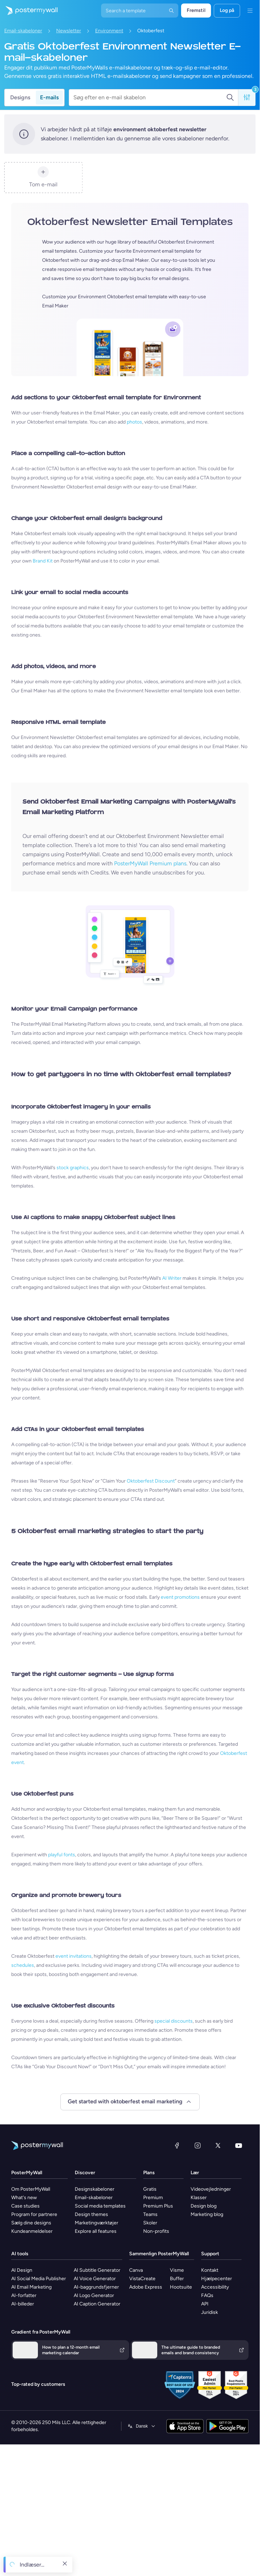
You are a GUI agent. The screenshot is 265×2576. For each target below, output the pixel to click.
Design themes (91, 2214)
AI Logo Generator (94, 2295)
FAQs (207, 2295)
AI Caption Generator (97, 2304)
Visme (177, 2270)
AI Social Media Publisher (38, 2279)
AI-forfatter (24, 2295)
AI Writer (171, 1278)
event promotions (180, 1597)
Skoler (150, 2223)
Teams (150, 2214)
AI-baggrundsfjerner (96, 2287)
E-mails (49, 97)
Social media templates (100, 2206)
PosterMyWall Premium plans (150, 863)
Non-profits (156, 2231)
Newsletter (68, 31)
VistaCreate (142, 2279)
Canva (136, 2270)
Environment (109, 31)
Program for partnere (34, 2214)
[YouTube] (239, 2145)
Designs (20, 97)
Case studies (25, 2206)
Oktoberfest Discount (151, 1481)
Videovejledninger (211, 2189)
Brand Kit (43, 561)
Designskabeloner (94, 2189)
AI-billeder (22, 2304)
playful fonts (61, 1855)
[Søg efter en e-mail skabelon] (149, 97)
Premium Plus (158, 2206)
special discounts (173, 2021)
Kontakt (209, 2270)
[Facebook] (177, 2145)
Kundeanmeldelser (32, 2231)
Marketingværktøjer (96, 2223)
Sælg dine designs (31, 2223)
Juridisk (209, 2312)
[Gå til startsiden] (29, 11)
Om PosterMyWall (30, 2189)
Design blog (204, 2206)
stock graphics (73, 1168)
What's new (24, 2198)
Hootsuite (181, 2287)
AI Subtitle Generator (97, 2270)
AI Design (21, 2270)
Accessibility (215, 2287)
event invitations (73, 1956)
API (204, 2304)
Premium (153, 2198)
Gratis (150, 2189)
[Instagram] (198, 2145)
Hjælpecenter (216, 2279)
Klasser (199, 2198)
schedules (22, 1965)
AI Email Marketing (31, 2287)
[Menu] (250, 10)
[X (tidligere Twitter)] (218, 2145)
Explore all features (96, 2231)
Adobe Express (145, 2287)
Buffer (177, 2279)
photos (134, 422)
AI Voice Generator (95, 2279)
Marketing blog (207, 2214)
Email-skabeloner (23, 31)
